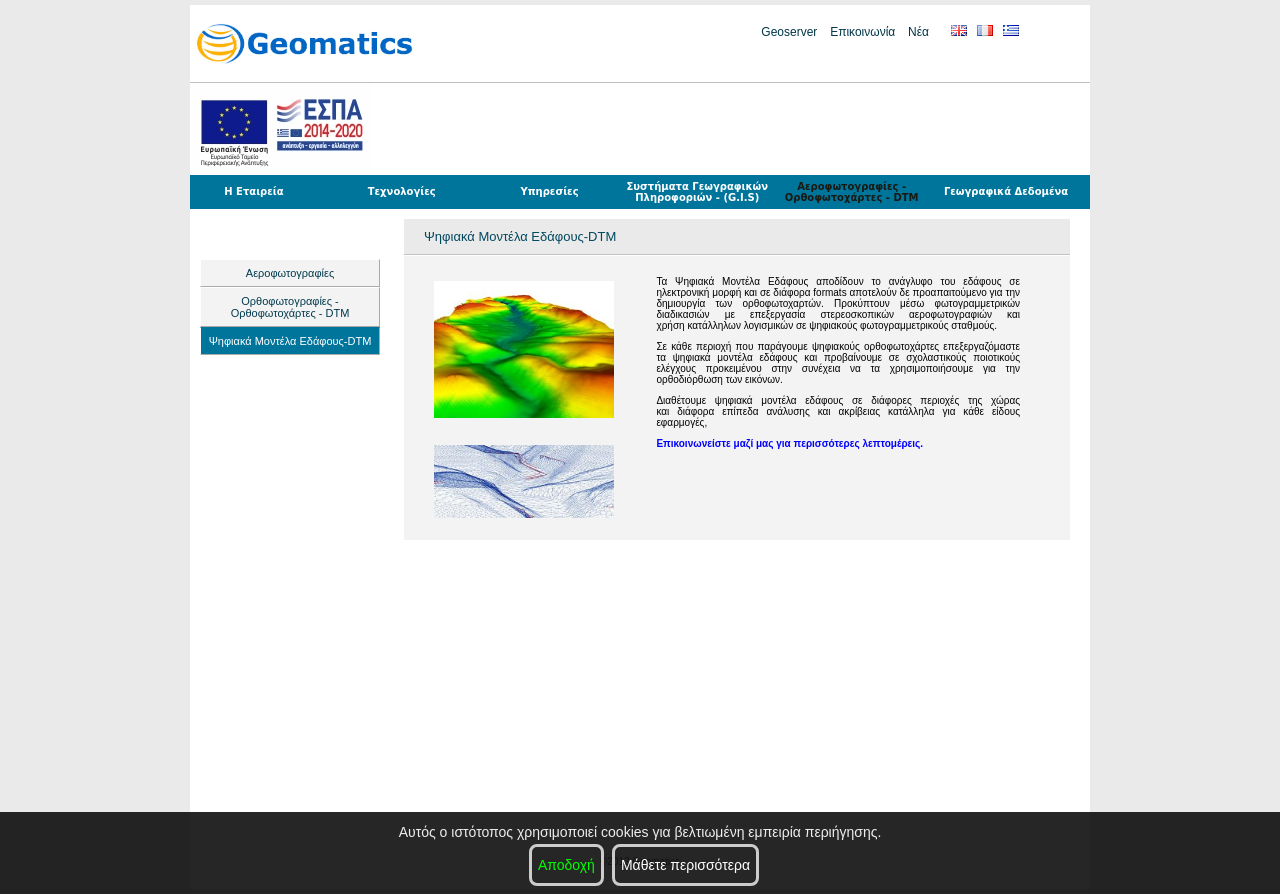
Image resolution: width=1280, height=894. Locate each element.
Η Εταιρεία (253, 191)
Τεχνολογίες (402, 191)
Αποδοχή (566, 865)
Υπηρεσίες (549, 191)
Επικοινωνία (862, 32)
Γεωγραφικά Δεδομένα (1006, 191)
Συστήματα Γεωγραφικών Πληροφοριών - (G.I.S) (697, 192)
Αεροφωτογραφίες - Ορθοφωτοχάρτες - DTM (852, 192)
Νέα (918, 32)
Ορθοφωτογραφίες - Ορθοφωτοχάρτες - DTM (290, 307)
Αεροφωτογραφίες (290, 273)
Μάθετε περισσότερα (685, 865)
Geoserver (789, 32)
